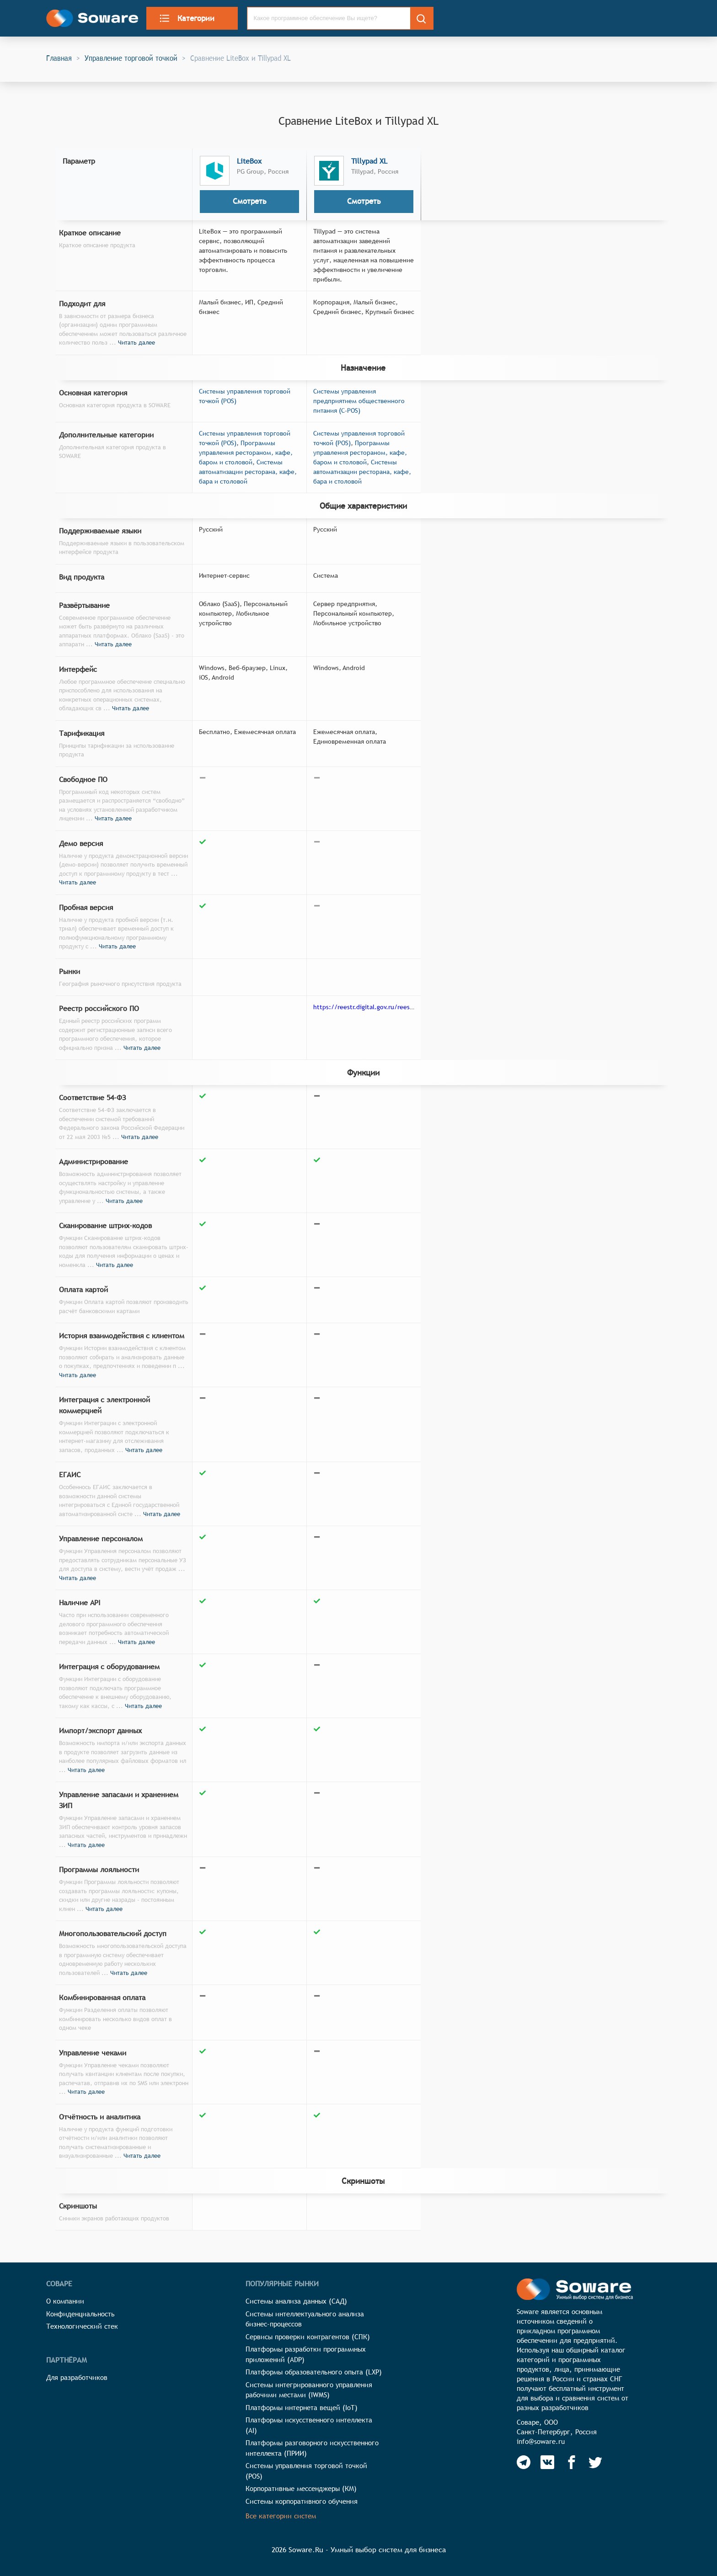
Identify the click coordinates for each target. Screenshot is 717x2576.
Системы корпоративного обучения (302, 2501)
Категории (186, 18)
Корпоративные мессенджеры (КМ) (301, 2488)
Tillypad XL (369, 161)
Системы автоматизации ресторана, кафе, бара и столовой (248, 471)
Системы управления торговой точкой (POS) (306, 2471)
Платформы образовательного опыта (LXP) (314, 2372)
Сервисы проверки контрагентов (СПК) (308, 2337)
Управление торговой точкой (131, 58)
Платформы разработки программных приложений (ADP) (306, 2354)
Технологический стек (82, 2326)
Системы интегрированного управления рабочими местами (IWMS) (309, 2390)
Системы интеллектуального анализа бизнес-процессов (305, 2319)
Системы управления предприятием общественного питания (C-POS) (359, 401)
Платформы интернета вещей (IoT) (302, 2407)
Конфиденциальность (80, 2314)
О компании (65, 2301)
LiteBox (249, 161)
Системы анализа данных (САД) (296, 2301)
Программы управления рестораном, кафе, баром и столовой (246, 452)
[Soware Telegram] (523, 2462)
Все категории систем (281, 2516)
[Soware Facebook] (571, 2462)
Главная (59, 58)
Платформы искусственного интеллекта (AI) (309, 2425)
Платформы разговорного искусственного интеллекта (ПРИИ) (312, 2448)
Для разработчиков (76, 2377)
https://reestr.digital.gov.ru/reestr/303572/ (376, 1007)
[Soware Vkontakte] (547, 2462)
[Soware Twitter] (595, 2462)
